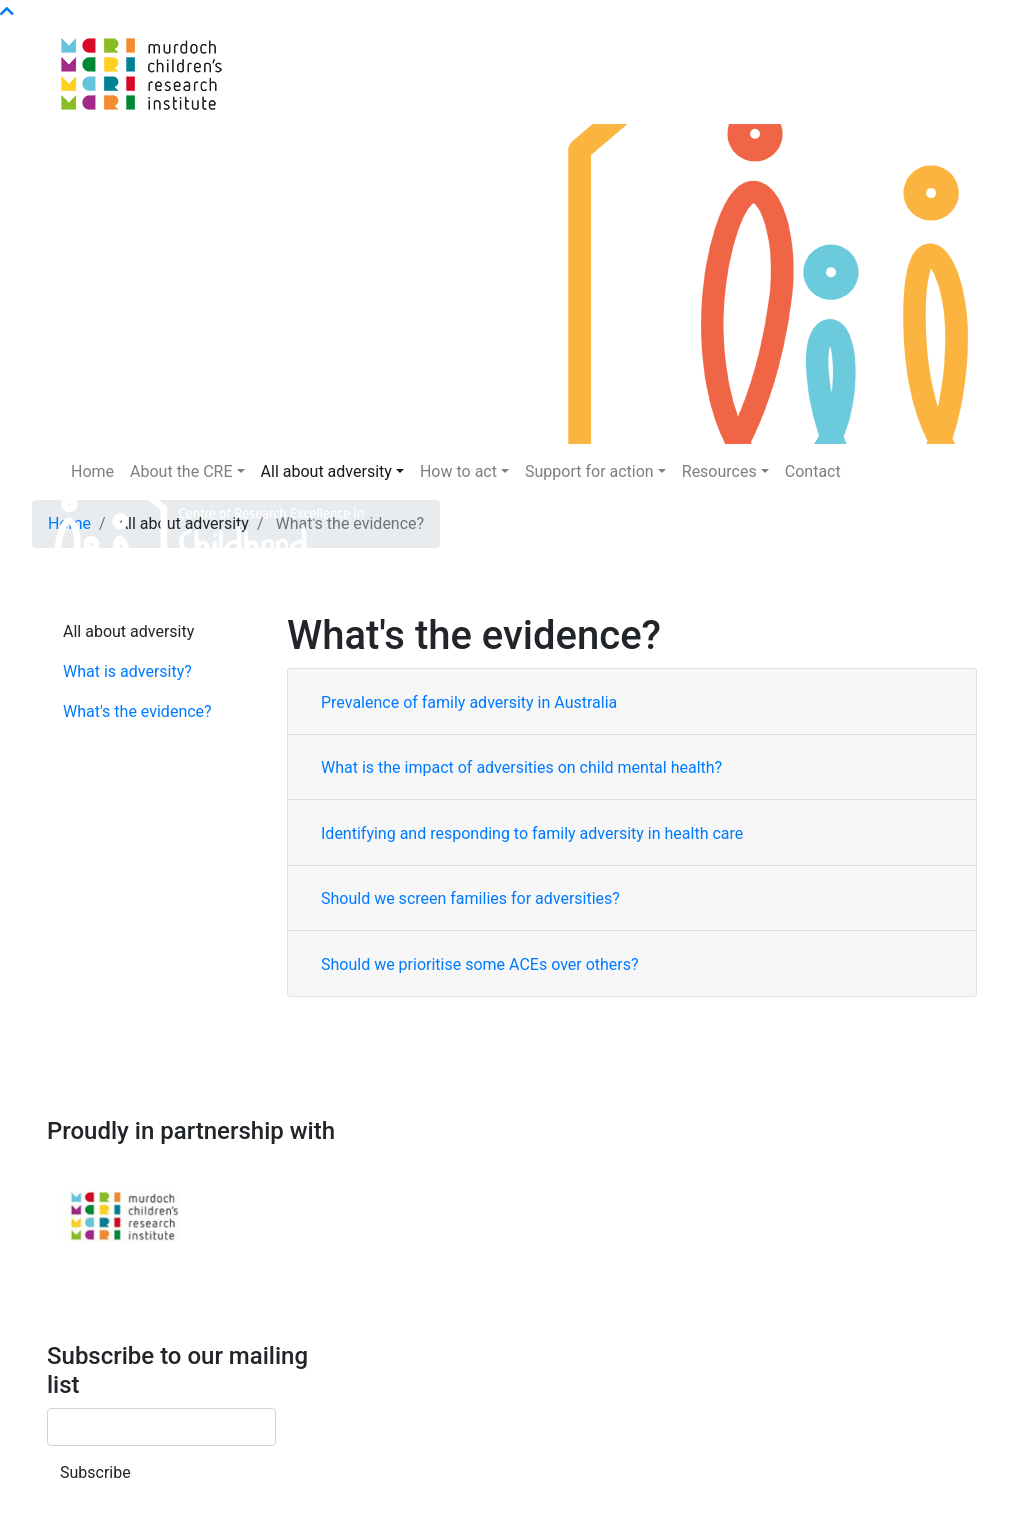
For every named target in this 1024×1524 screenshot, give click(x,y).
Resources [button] (719, 471)
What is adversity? (127, 671)
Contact (813, 471)
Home (92, 471)
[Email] (161, 1427)
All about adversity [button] (326, 471)
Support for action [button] (589, 471)
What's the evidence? (137, 711)
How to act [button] (458, 471)
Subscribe (95, 1472)
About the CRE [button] (181, 471)
